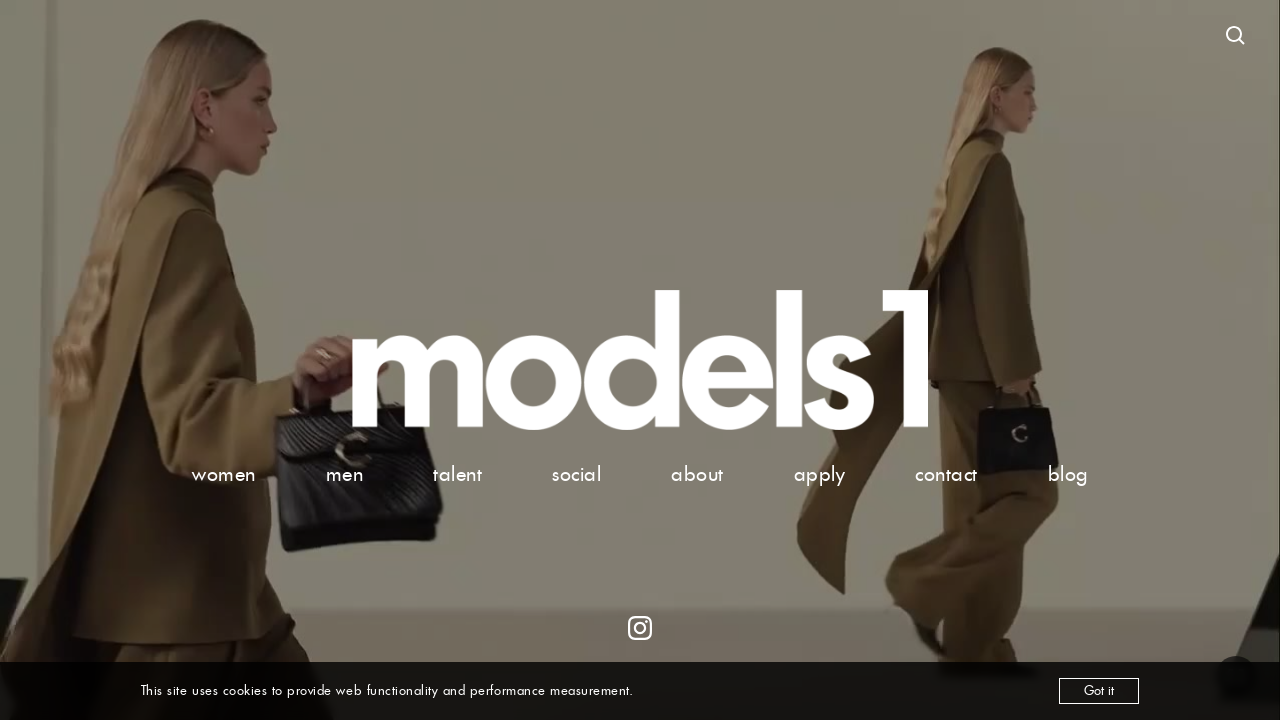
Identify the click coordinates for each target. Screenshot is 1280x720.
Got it (1099, 690)
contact (946, 474)
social (576, 474)
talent (457, 474)
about (697, 474)
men (345, 474)
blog (1068, 474)
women (224, 474)
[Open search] (1236, 36)
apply (820, 474)
